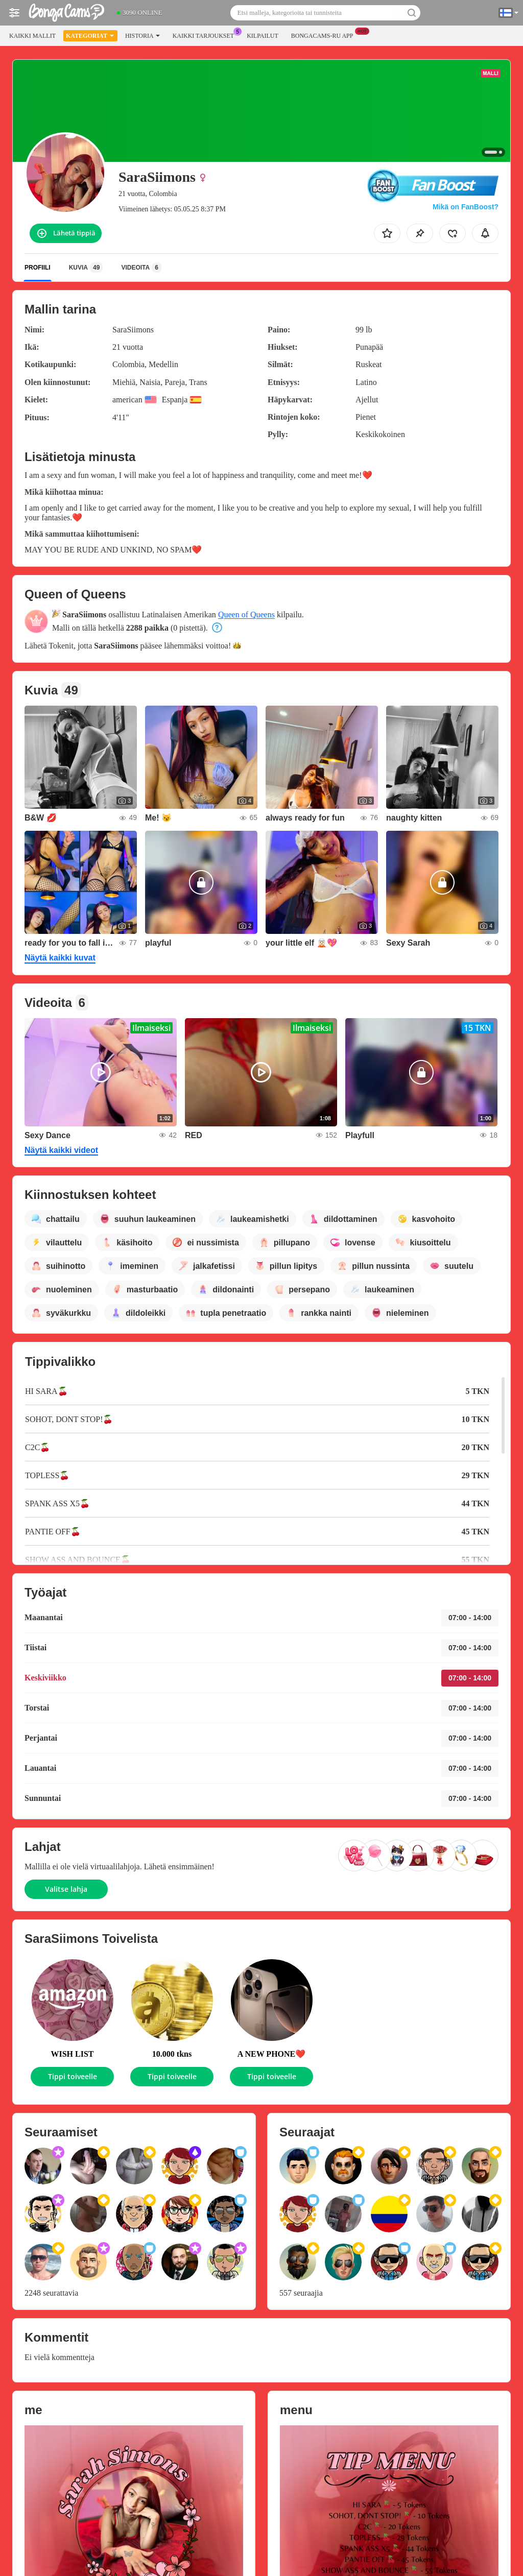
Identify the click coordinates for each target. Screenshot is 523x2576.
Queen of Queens (246, 614)
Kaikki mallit (32, 35)
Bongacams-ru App (325, 34)
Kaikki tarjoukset (206, 34)
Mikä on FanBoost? (465, 207)
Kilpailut (262, 35)
